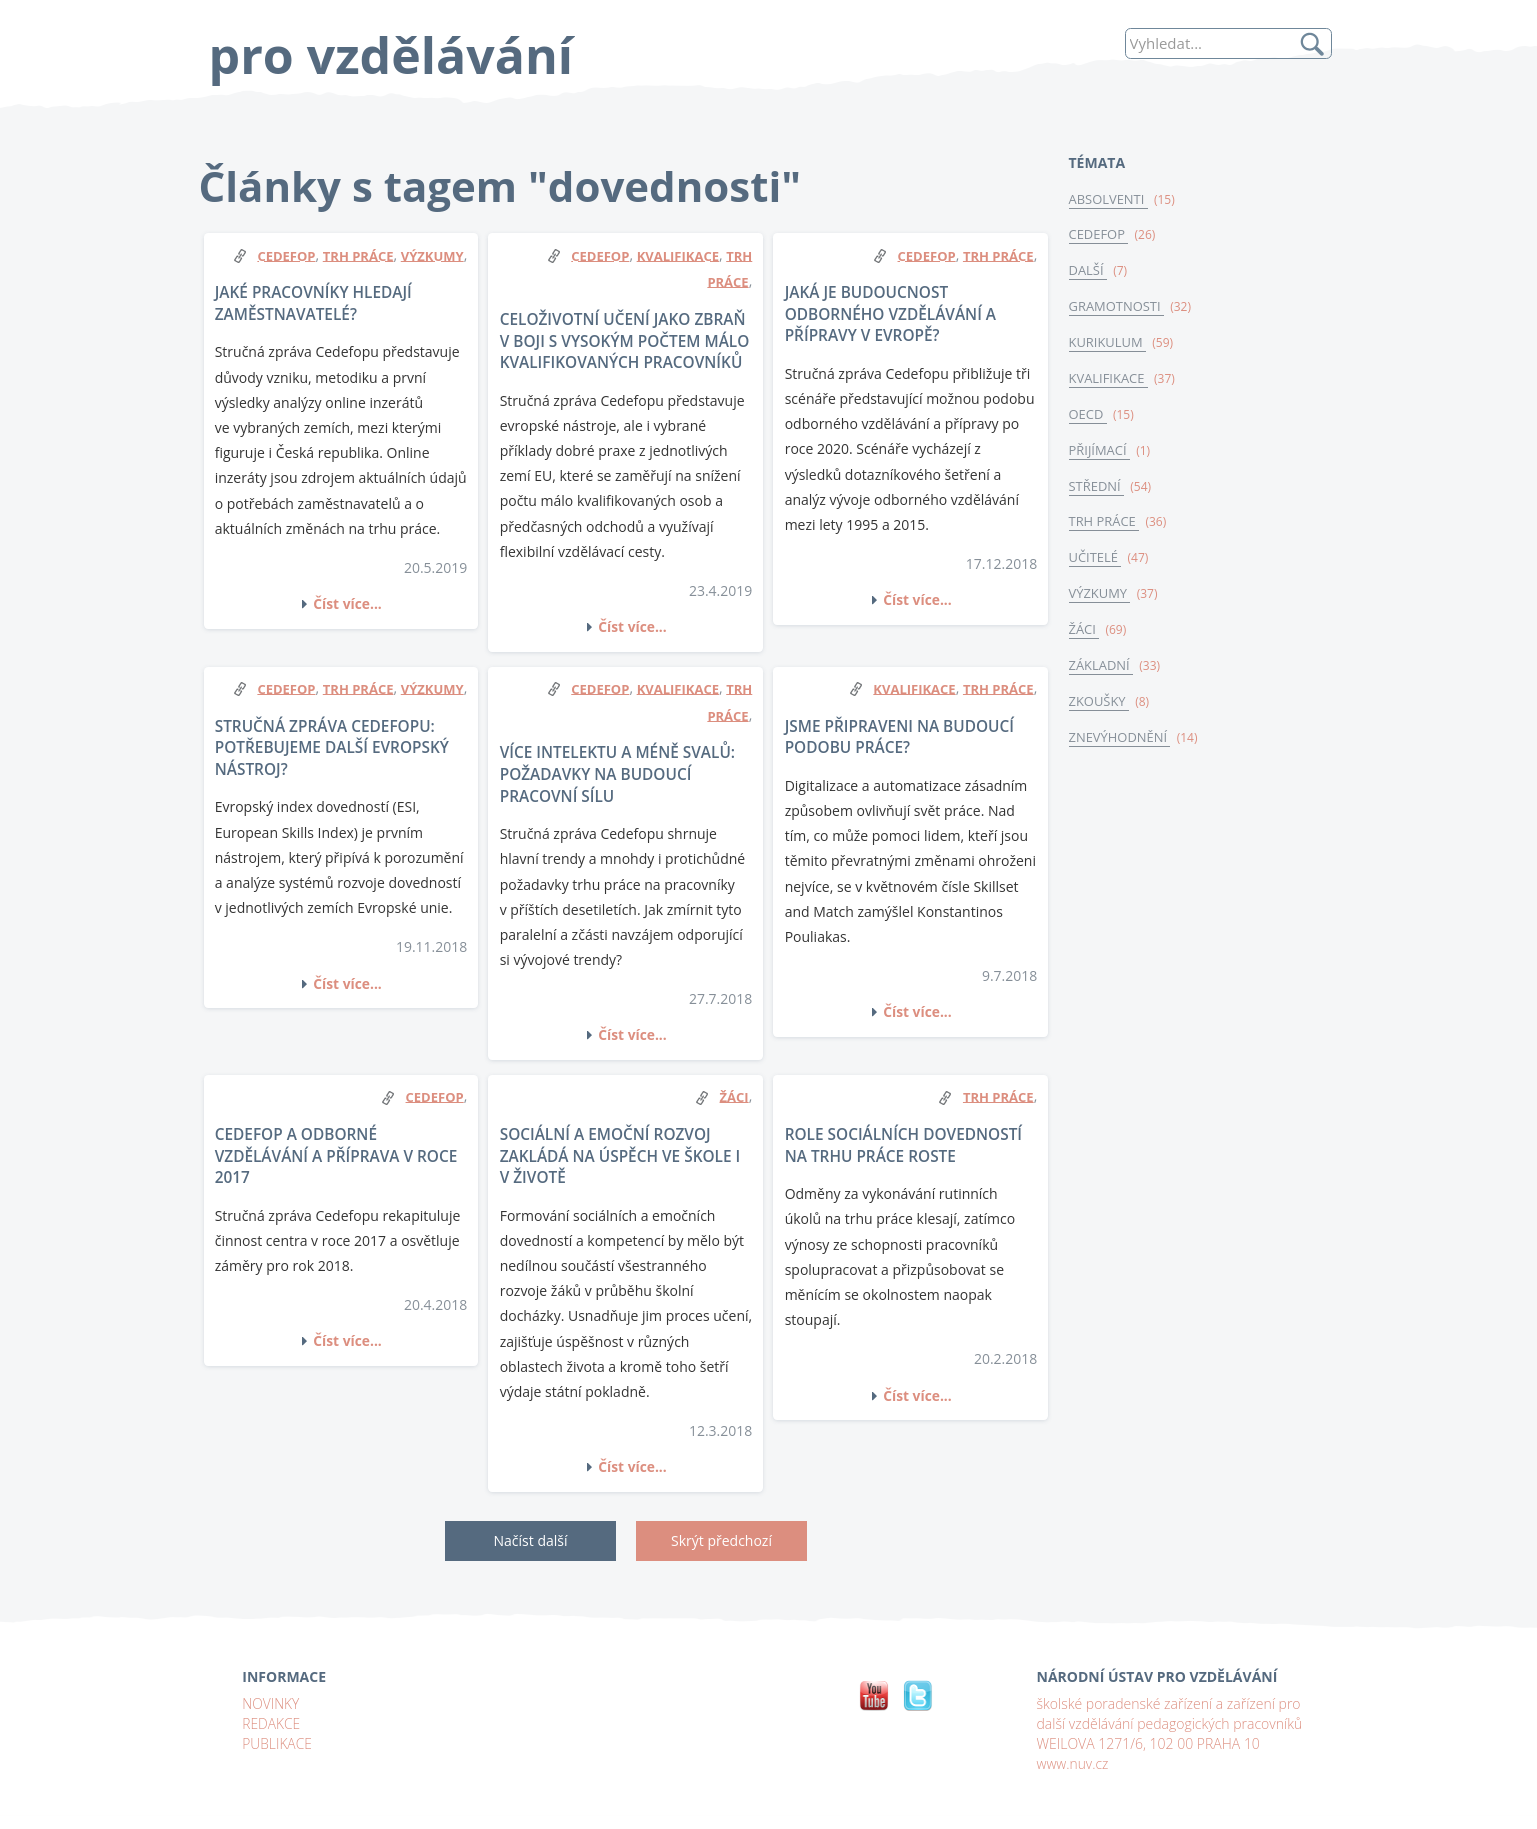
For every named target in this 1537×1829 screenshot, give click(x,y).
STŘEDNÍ (1097, 491)
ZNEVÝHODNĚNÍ (1121, 745)
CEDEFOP (1099, 236)
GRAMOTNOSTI (1117, 309)
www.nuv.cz (1073, 1762)
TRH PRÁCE (1105, 527)
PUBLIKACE (277, 1742)
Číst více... (348, 603)
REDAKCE (271, 1722)
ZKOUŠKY (1100, 709)
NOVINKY (271, 1702)
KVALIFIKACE (1109, 382)
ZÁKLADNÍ (1102, 673)
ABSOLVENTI (1109, 200)
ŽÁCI (1084, 636)
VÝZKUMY (1100, 600)
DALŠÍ (1088, 272)
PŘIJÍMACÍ (1100, 454)
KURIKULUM (1108, 345)
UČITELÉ (1096, 564)
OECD (1088, 418)
